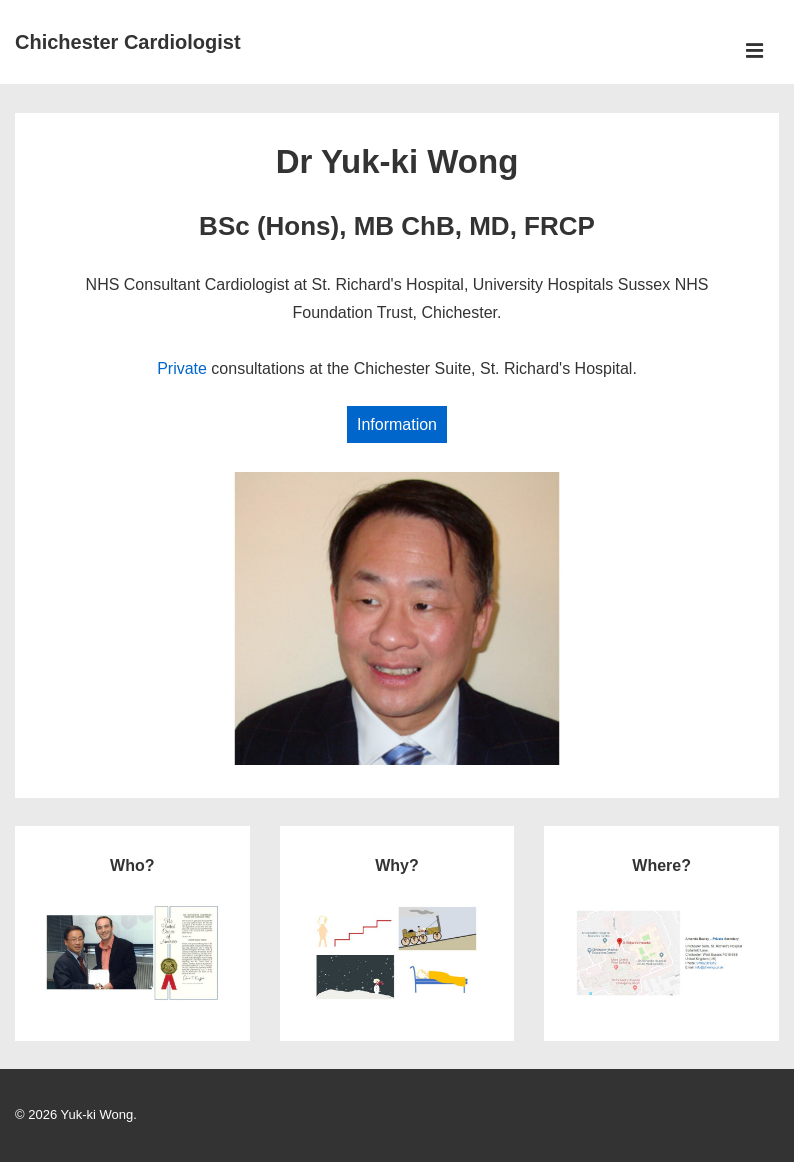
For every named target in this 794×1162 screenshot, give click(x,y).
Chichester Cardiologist (128, 42)
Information (397, 424)
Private (182, 368)
